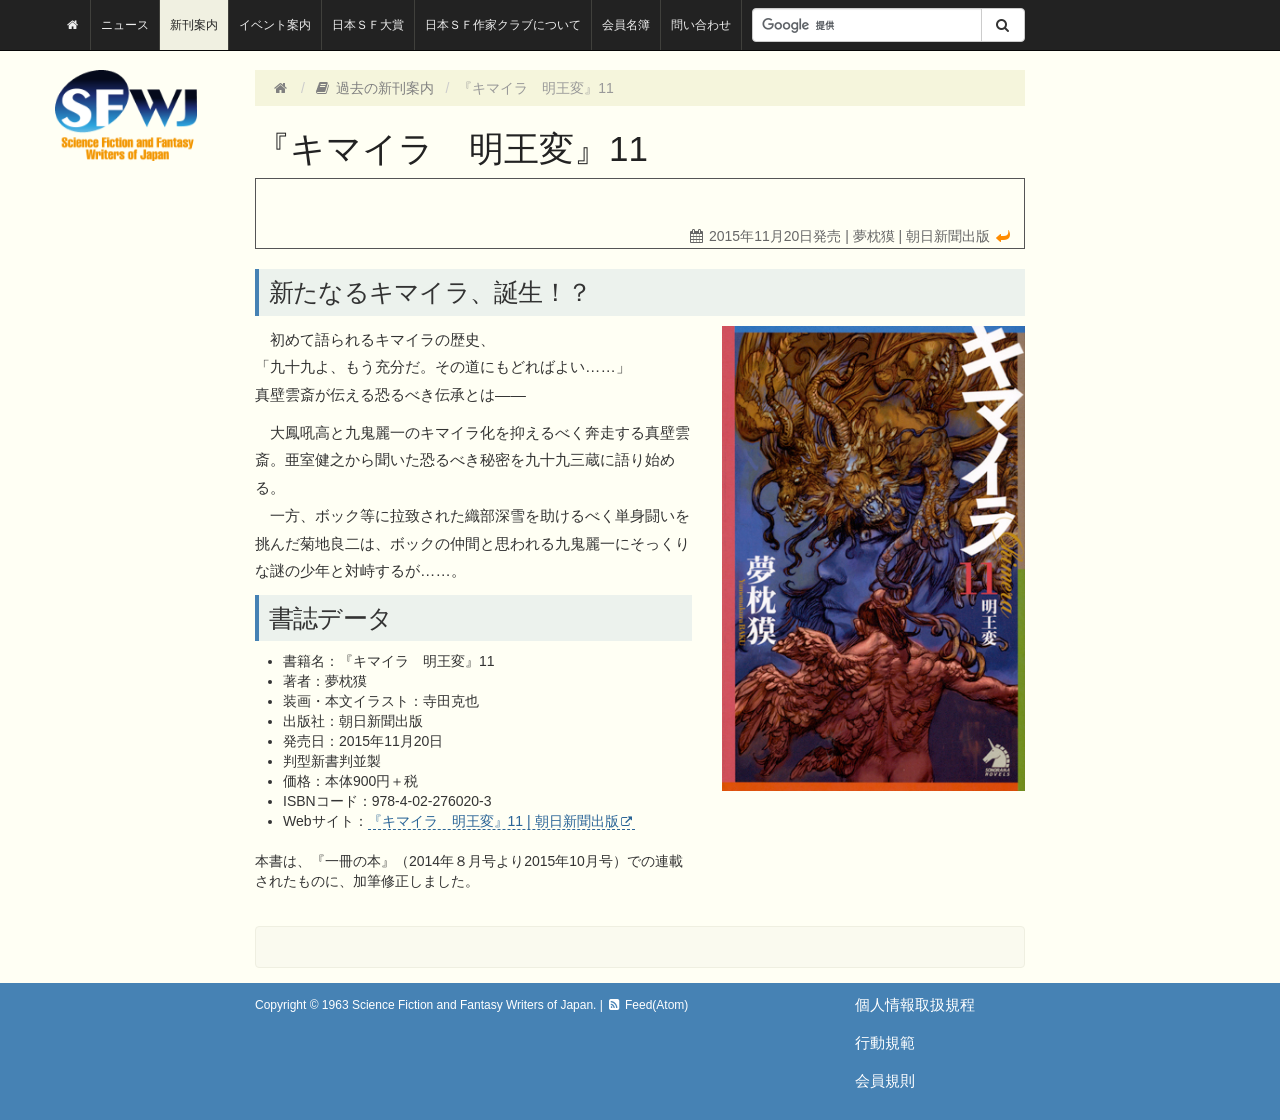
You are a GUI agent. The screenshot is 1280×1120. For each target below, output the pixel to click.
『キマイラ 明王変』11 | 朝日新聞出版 (493, 821)
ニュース (125, 25)
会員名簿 (626, 25)
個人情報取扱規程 (915, 1004)
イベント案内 (275, 25)
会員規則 (885, 1080)
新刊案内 (194, 25)
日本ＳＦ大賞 (368, 25)
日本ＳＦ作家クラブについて (503, 25)
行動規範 (885, 1042)
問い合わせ (701, 25)
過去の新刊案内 (374, 88)
